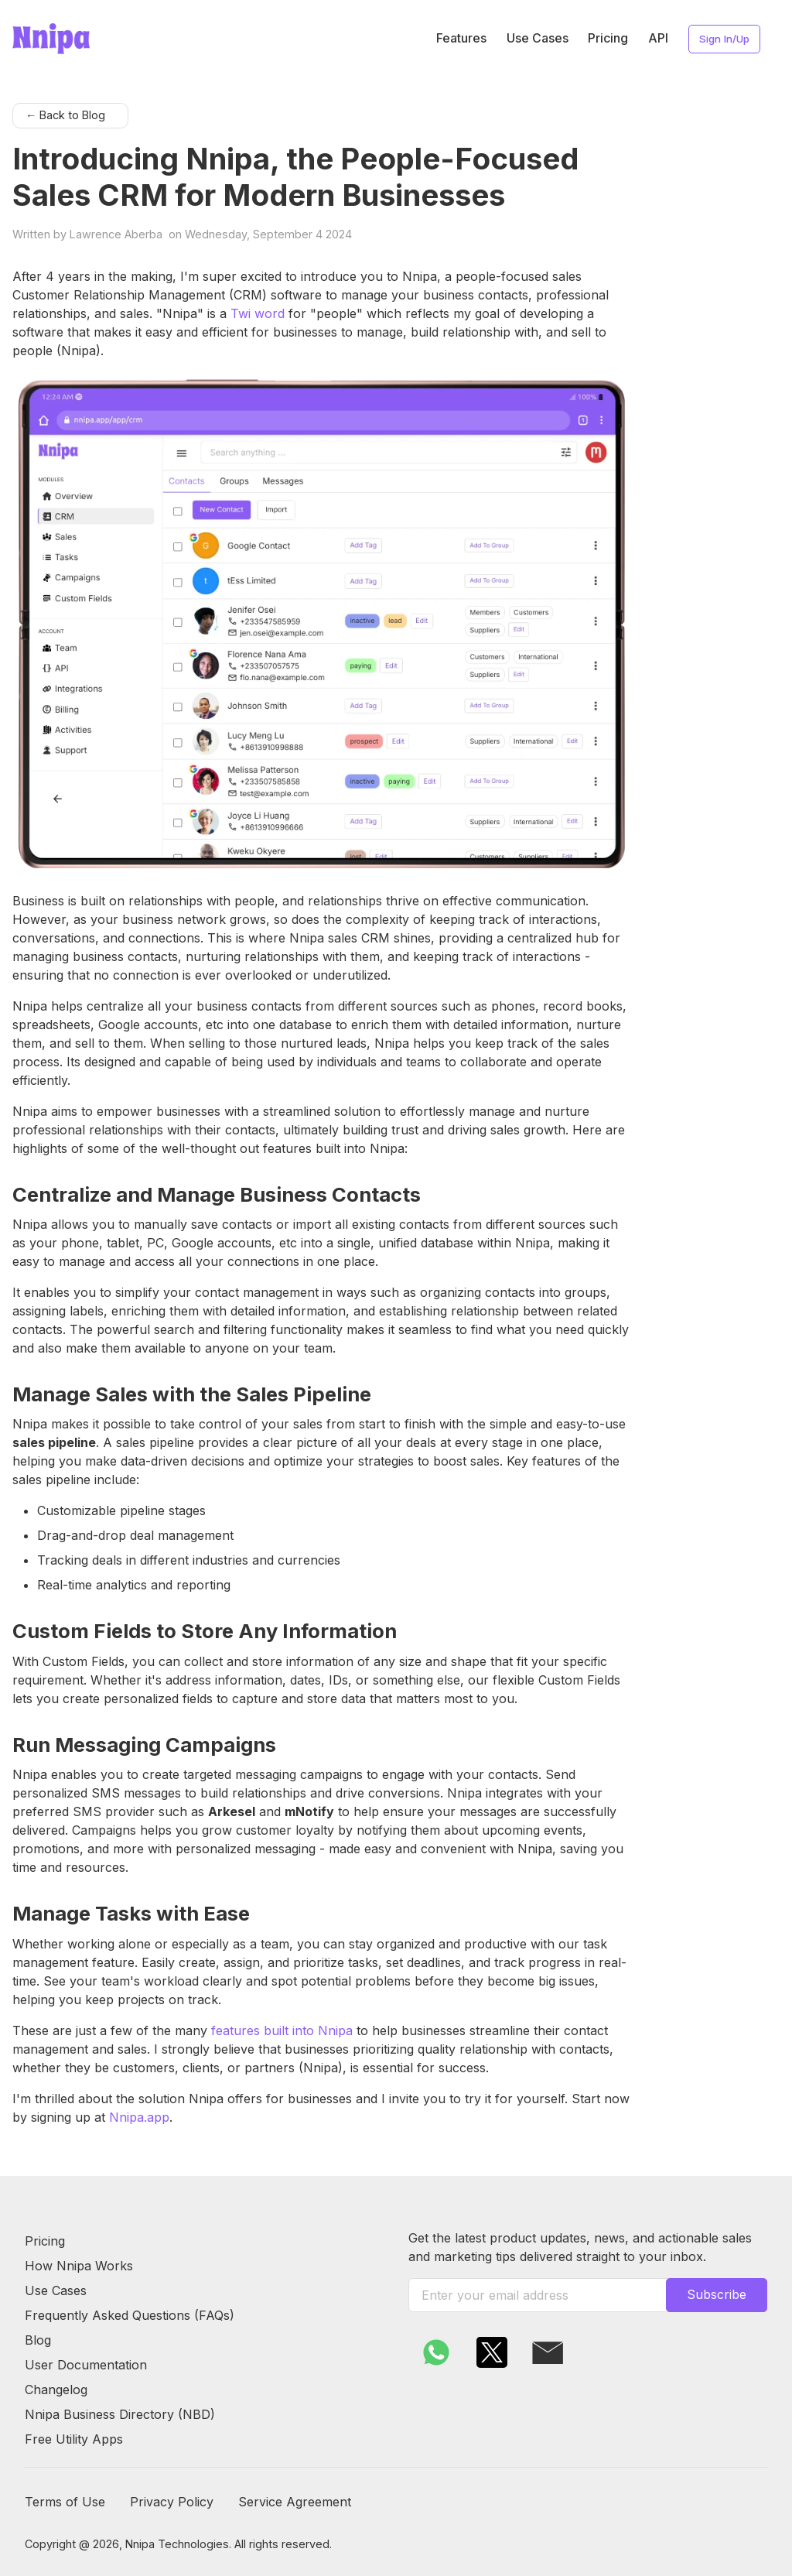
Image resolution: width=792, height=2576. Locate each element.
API (658, 38)
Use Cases (537, 38)
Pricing (608, 38)
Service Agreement (294, 2501)
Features (461, 38)
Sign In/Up (724, 38)
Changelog (56, 2389)
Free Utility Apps (74, 2439)
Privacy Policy (171, 2501)
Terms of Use (65, 2501)
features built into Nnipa (282, 2030)
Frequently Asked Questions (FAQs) (129, 2315)
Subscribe (716, 2294)
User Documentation (86, 2364)
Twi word (257, 313)
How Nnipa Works (79, 2265)
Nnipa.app (139, 2117)
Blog (38, 2340)
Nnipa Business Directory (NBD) (120, 2414)
